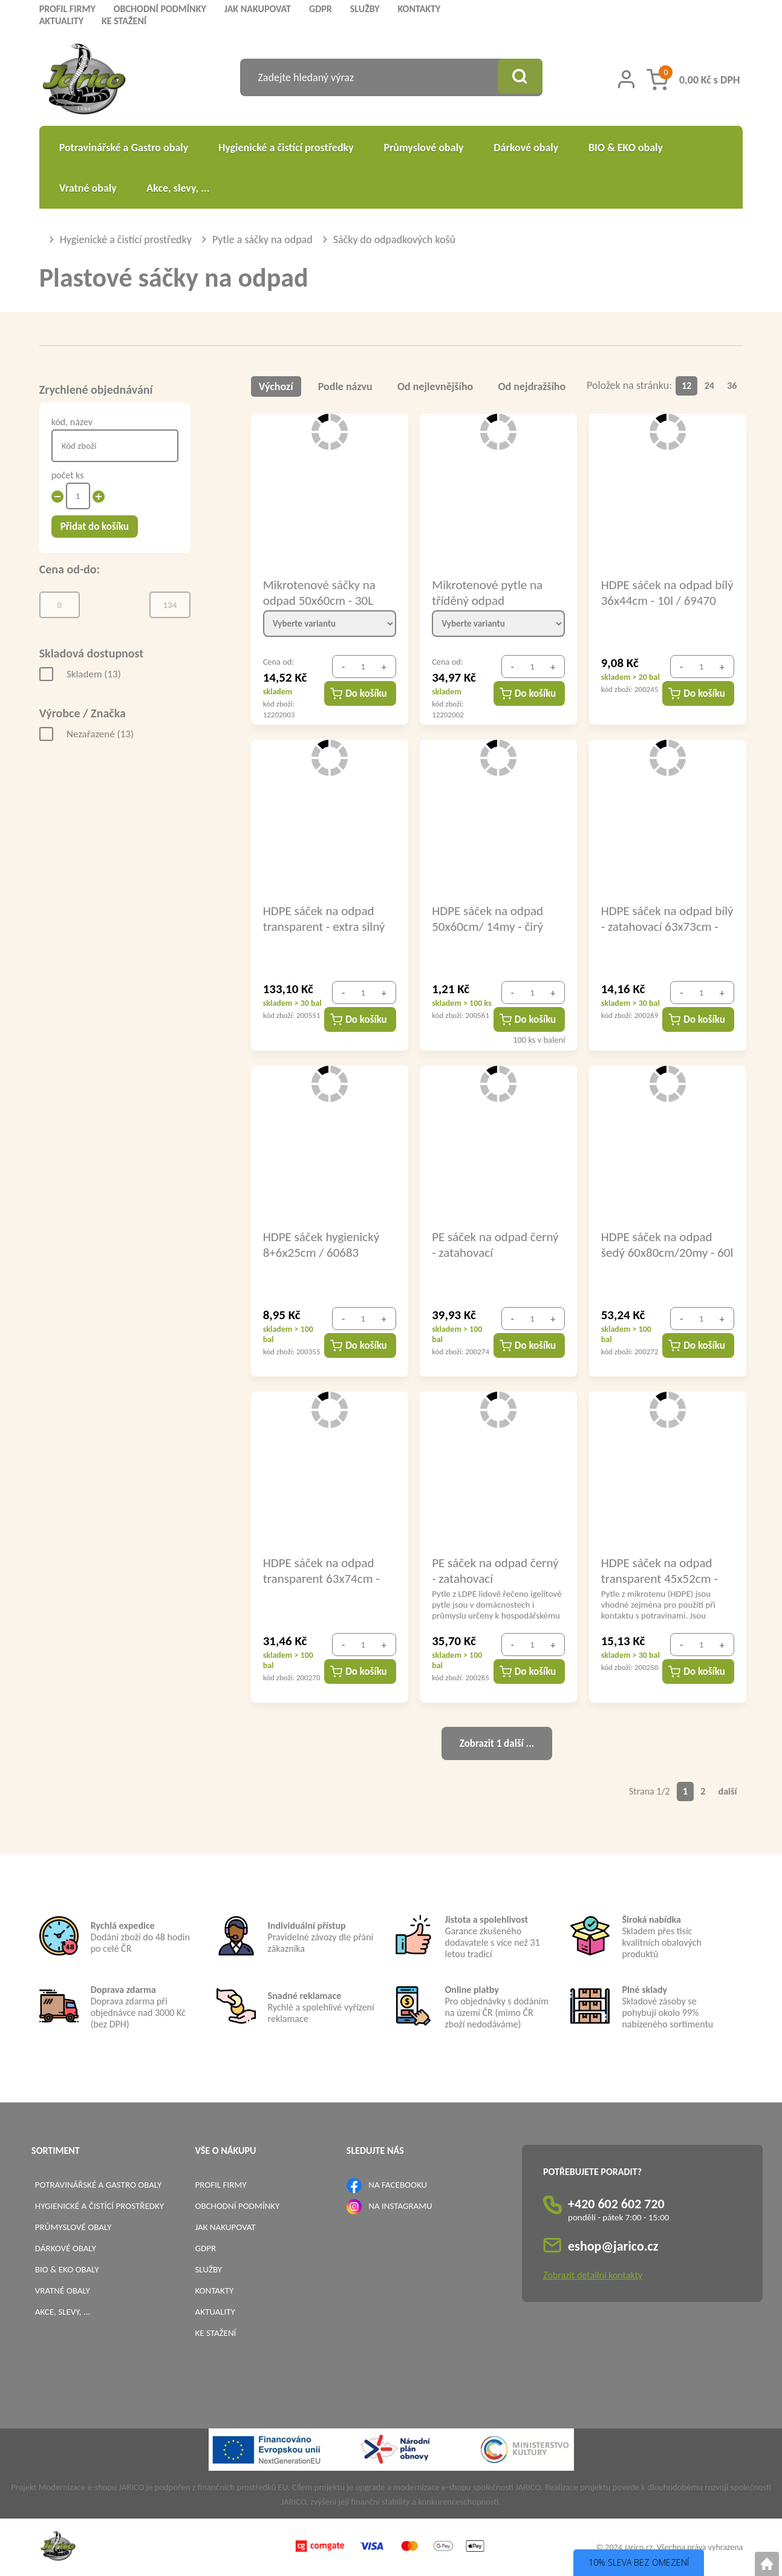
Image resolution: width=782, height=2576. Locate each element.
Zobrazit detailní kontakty (592, 2275)
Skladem (94, 674)
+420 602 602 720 (616, 2204)
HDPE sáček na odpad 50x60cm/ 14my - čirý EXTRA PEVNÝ (487, 918)
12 (687, 385)
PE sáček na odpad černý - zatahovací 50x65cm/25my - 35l (495, 1570)
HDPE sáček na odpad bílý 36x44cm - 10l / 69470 (656, 592)
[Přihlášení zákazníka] (626, 79)
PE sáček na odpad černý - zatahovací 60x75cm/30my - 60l (495, 1244)
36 (732, 385)
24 (709, 385)
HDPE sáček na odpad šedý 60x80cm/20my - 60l (658, 1244)
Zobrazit (497, 1743)
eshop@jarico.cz (613, 2246)
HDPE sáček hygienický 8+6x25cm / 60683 (321, 1244)
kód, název (72, 422)
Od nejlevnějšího (436, 386)
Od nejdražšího (533, 386)
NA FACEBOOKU (397, 2184)
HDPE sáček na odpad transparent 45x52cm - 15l (659, 1570)
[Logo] (84, 80)
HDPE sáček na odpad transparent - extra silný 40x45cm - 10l (324, 918)
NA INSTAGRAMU (400, 2205)
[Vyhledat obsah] (518, 77)
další (727, 1791)
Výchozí (276, 386)
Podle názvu (345, 386)
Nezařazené (100, 734)
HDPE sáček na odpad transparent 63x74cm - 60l (321, 1570)
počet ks (67, 475)
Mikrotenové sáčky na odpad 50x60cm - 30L (319, 592)
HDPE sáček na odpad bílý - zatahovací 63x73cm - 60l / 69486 (658, 918)
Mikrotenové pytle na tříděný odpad (487, 592)
